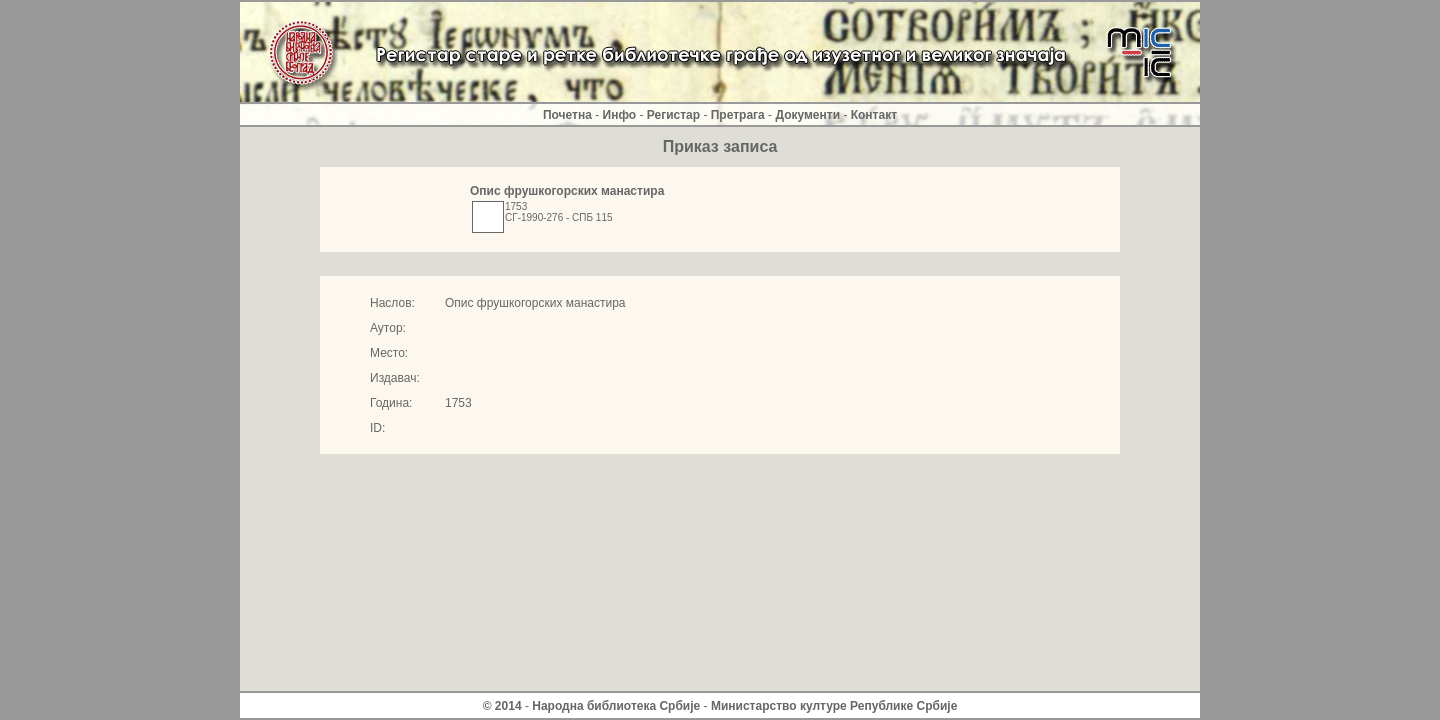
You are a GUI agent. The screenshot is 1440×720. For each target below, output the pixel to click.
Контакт (874, 115)
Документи (807, 115)
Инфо (620, 115)
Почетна (567, 115)
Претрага (738, 115)
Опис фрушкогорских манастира (567, 191)
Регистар (673, 115)
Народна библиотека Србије (616, 706)
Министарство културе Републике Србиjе (834, 706)
